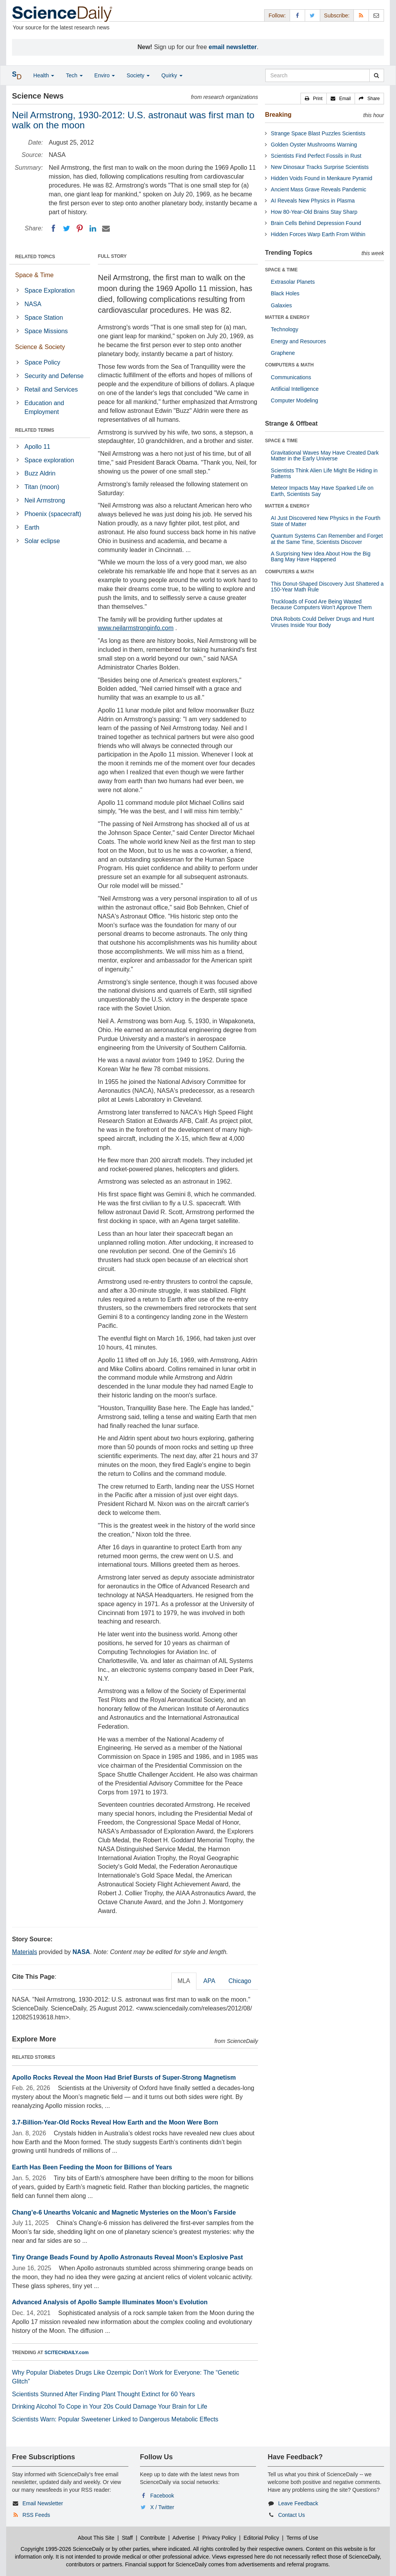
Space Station (43, 317)
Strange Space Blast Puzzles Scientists (318, 133)
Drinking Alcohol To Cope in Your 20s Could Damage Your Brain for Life (109, 2406)
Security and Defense (54, 376)
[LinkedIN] (92, 228)
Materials (24, 1952)
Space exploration (49, 460)
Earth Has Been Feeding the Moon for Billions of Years (92, 2167)
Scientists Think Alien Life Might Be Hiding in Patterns (324, 473)
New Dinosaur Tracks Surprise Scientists (320, 167)
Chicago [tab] (240, 1981)
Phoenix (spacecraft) (52, 514)
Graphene (283, 353)
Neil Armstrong (44, 500)
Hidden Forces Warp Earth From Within (318, 234)
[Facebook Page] (297, 15)
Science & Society (40, 347)
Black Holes (285, 293)
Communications (291, 377)
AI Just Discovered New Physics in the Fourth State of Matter (325, 521)
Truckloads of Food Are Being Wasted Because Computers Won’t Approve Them (321, 604)
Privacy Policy (219, 2538)
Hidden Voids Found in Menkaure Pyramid (321, 178)
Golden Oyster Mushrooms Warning (314, 144)
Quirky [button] (171, 75)
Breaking (278, 114)
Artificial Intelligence (295, 389)
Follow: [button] (276, 15)
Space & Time (34, 275)
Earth (31, 527)
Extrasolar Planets (293, 282)
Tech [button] (74, 75)
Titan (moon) (41, 487)
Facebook (162, 2496)
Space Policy (42, 362)
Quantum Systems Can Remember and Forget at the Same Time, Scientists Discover (326, 539)
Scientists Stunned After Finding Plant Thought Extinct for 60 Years (103, 2394)
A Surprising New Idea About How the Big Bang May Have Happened (320, 556)
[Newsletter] (376, 15)
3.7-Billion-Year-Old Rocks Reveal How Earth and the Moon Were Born (115, 2122)
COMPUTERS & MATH (289, 365)
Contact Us (291, 2515)
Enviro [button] (104, 75)
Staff (127, 2538)
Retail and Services (51, 389)
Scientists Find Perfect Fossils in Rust (316, 156)
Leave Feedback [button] (298, 2503)
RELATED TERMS (34, 430)
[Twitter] (66, 228)
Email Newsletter (42, 2503)
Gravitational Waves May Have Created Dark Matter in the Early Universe (325, 456)
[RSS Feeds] (361, 15)
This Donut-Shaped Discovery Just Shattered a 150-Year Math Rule (327, 587)
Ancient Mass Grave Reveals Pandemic (318, 189)
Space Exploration (49, 290)
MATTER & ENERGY (287, 317)
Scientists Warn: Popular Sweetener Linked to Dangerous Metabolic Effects (115, 2419)
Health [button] (43, 75)
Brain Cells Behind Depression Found (316, 223)
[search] (376, 75)
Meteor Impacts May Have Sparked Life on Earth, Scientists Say (322, 491)
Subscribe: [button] (337, 15)
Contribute (153, 2538)
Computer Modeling (294, 400)
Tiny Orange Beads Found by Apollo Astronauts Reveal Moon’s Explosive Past (127, 2257)
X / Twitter (162, 2507)
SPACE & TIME (281, 270)
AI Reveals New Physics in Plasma (313, 201)
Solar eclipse (42, 541)
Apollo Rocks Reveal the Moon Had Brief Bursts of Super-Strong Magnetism (124, 2077)
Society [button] (138, 75)
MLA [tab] (184, 1981)
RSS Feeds (36, 2515)
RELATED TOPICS (35, 256)
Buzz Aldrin (39, 473)
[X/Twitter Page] (312, 15)
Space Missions (46, 331)
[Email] (106, 228)
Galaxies (281, 305)
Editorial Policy (261, 2538)
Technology (284, 329)
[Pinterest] (79, 228)
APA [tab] (209, 1981)
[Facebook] (53, 228)
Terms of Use (302, 2538)
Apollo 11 (37, 446)
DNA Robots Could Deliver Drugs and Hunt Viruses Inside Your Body (322, 622)
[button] (313, 98)
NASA (32, 304)
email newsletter (233, 47)
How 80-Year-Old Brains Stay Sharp (314, 212)
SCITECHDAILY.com (66, 2352)
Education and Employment (44, 407)
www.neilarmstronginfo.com (136, 628)
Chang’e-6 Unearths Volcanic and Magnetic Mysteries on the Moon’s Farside (124, 2212)
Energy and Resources (298, 341)
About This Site (96, 2538)
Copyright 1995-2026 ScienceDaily (62, 2549)
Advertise (183, 2538)
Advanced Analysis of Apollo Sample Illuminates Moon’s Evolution (110, 2302)
